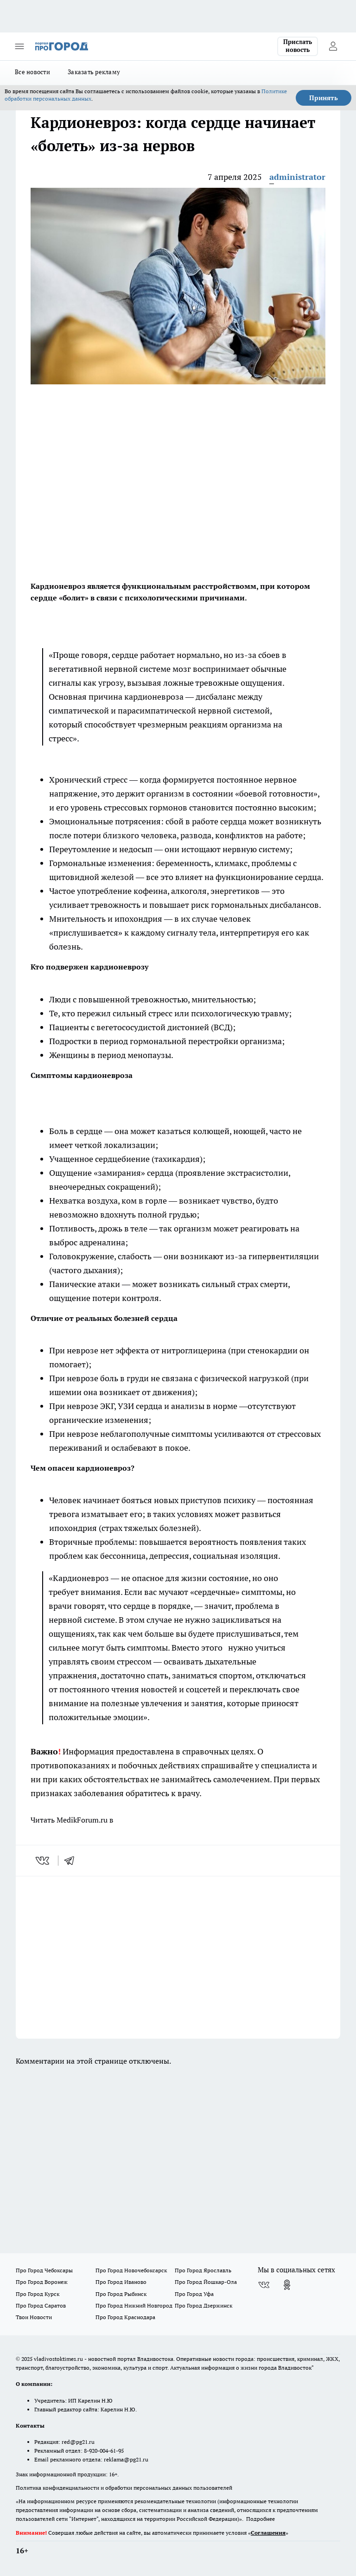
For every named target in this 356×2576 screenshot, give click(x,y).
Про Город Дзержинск (203, 2305)
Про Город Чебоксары (44, 2270)
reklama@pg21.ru (126, 2459)
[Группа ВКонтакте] (263, 2285)
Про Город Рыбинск (120, 2293)
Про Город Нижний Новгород (133, 2305)
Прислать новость (297, 46)
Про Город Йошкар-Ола (206, 2281)
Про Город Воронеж (42, 2281)
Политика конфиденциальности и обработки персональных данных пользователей (124, 2487)
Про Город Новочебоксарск (131, 2270)
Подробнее (260, 2518)
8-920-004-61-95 (104, 2450)
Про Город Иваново (120, 2281)
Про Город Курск (37, 2293)
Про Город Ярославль (203, 2270)
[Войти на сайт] (333, 46)
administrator (297, 177)
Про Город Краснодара (125, 2317)
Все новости (32, 72)
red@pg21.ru (78, 2441)
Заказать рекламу (94, 72)
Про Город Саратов (41, 2305)
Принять (323, 98)
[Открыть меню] (19, 46)
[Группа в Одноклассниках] (287, 2285)
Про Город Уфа (194, 2293)
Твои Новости (34, 2317)
